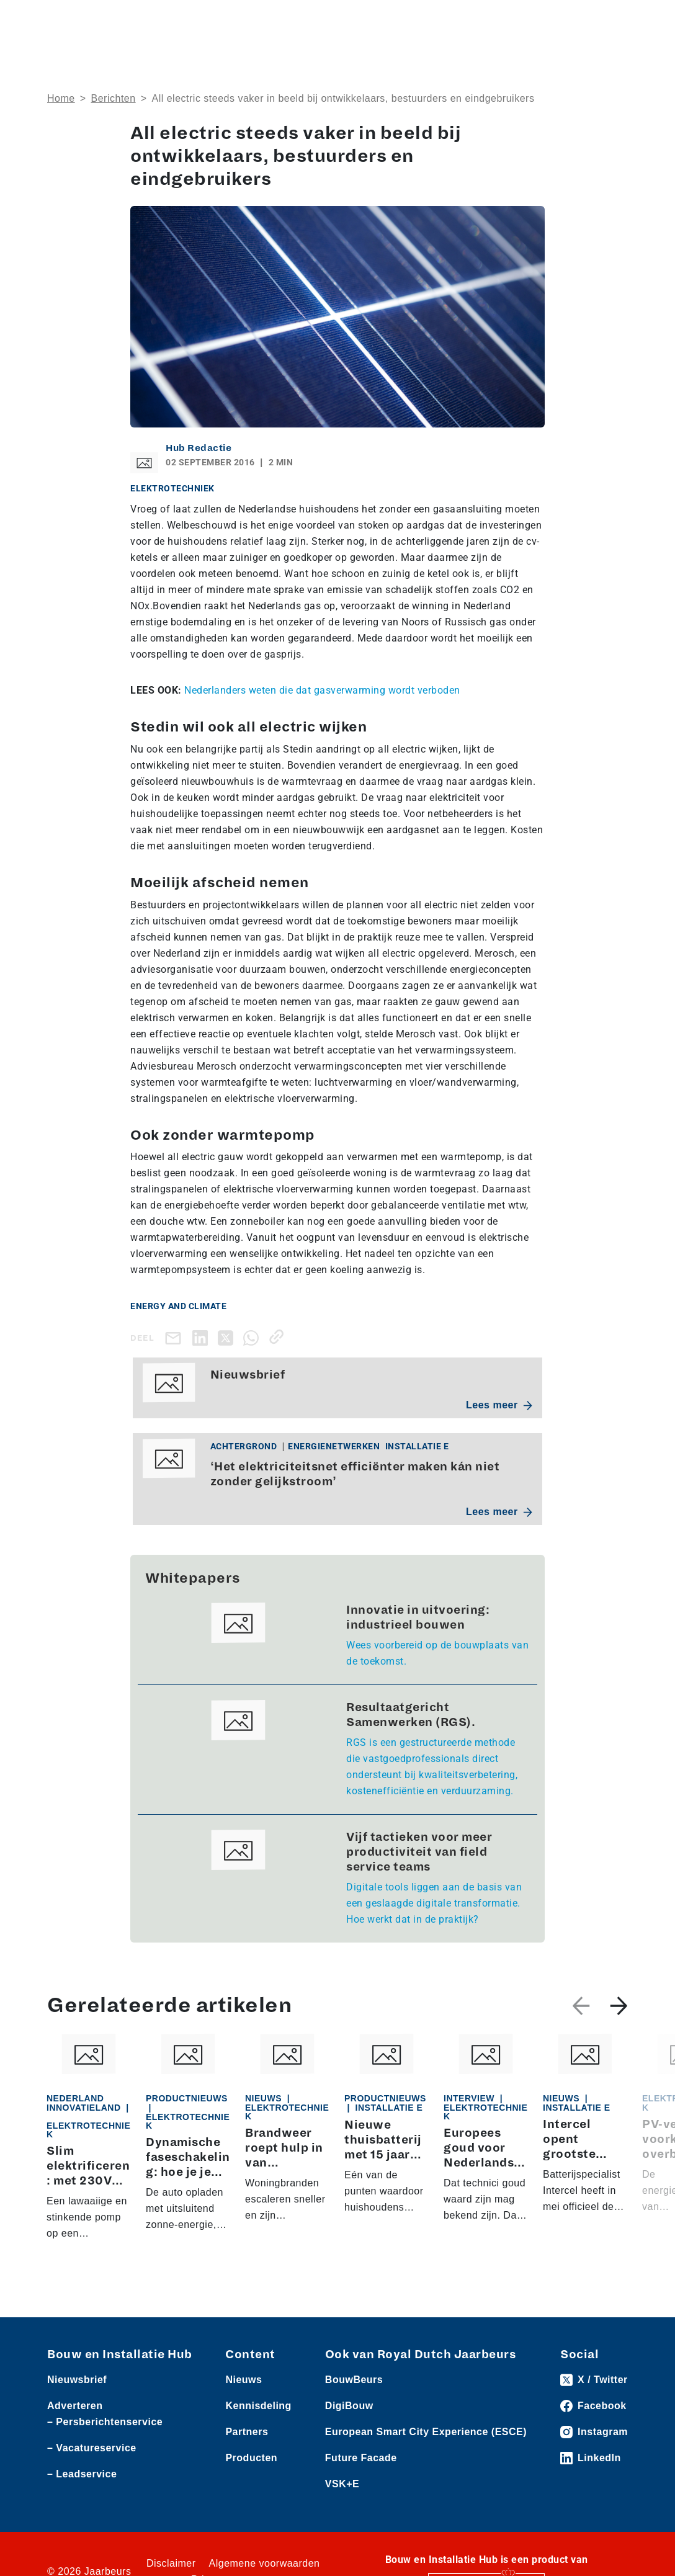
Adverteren (74, 2405)
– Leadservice (82, 2474)
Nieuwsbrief (77, 2379)
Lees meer (499, 1405)
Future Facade (361, 2458)
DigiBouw (349, 2405)
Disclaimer (171, 2563)
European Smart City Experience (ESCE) (426, 2431)
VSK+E (342, 2484)
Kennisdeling (258, 2405)
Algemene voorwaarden (264, 2563)
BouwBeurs (354, 2379)
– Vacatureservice (91, 2448)
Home (61, 98)
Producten (251, 2458)
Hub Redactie (198, 448)
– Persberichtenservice (105, 2422)
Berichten (113, 98)
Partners (246, 2431)
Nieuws (243, 2379)
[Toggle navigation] (616, 20)
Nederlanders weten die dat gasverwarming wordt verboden (322, 690)
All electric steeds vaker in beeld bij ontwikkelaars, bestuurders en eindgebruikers (342, 98)
